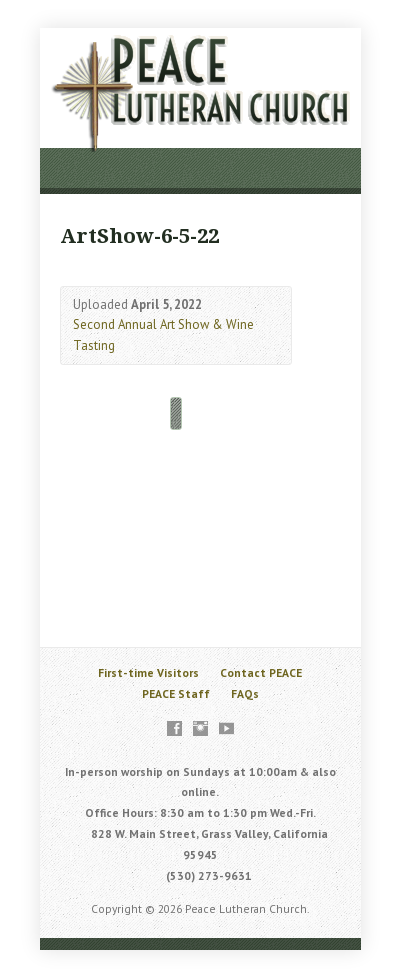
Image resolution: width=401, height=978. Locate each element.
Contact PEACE (261, 672)
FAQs (245, 693)
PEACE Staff (176, 693)
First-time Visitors (148, 672)
